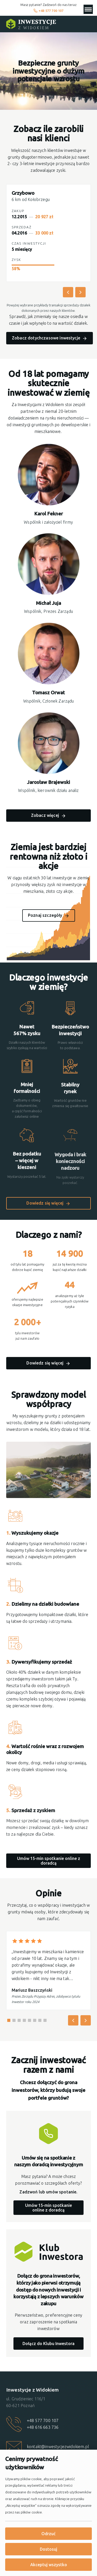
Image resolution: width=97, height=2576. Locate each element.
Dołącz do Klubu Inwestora (48, 2344)
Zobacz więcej (45, 815)
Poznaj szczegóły (45, 915)
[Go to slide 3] (19, 2020)
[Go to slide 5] (29, 2020)
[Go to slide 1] (8, 2020)
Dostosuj (48, 2549)
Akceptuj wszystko (48, 2564)
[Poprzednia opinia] (73, 2020)
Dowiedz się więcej (44, 1203)
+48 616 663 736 (42, 2427)
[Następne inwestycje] (80, 293)
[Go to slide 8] (45, 2020)
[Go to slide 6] (34, 2020)
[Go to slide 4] (24, 2020)
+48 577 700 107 (48, 11)
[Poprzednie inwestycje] (68, 293)
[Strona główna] (31, 24)
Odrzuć (48, 2533)
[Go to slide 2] (14, 2020)
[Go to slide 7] (39, 2020)
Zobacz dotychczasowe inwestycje (46, 339)
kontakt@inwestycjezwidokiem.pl (58, 2446)
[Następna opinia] (85, 2020)
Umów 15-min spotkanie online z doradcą (48, 1861)
